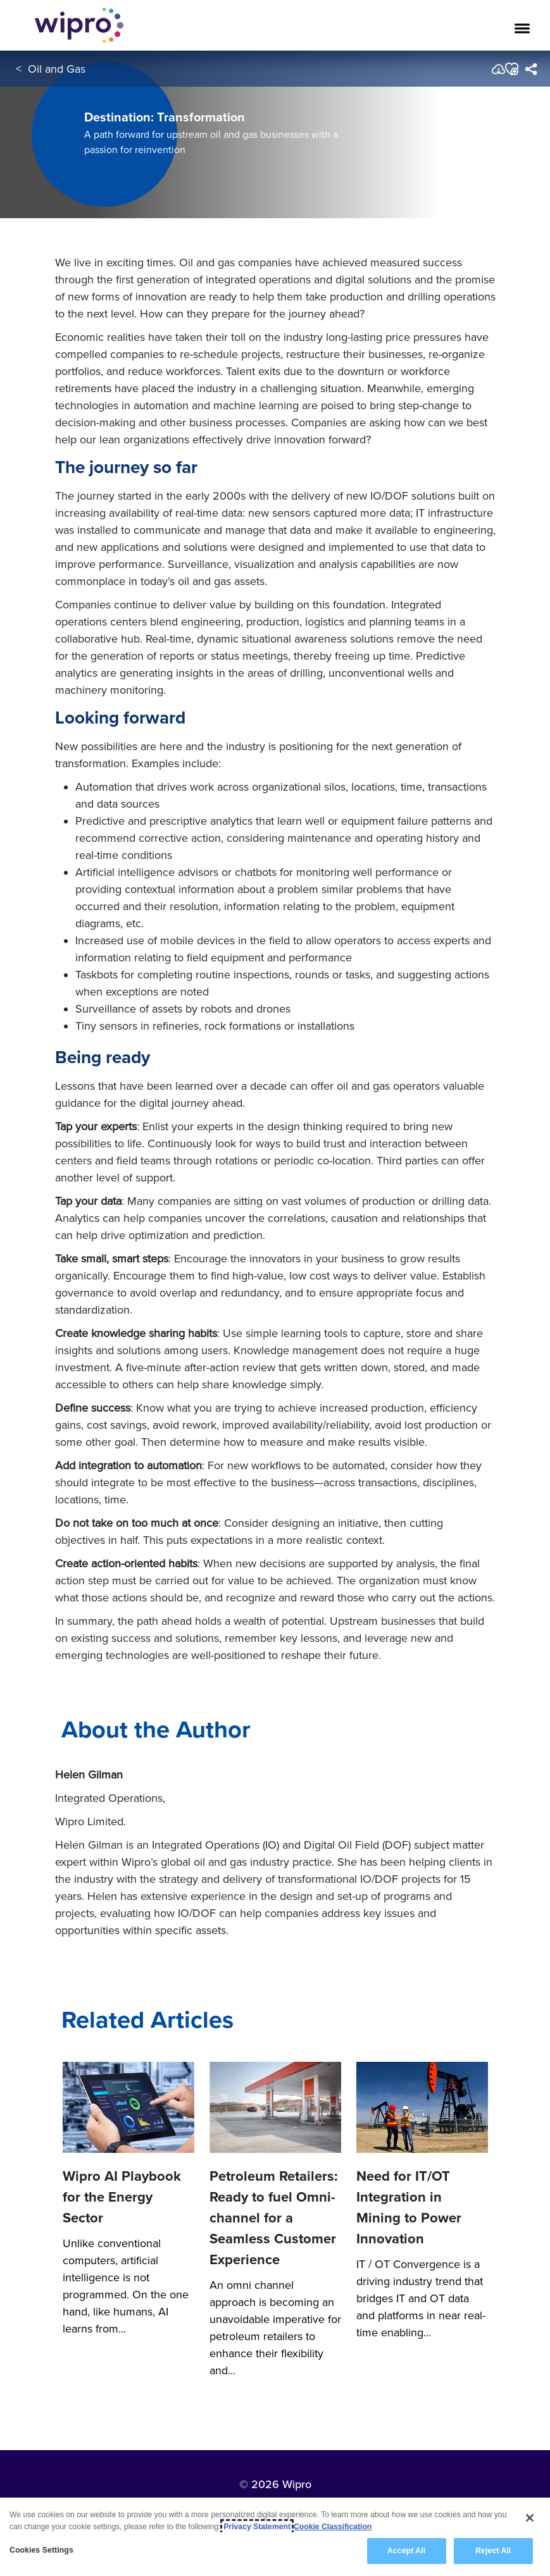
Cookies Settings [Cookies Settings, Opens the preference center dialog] (41, 2553)
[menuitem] (530, 68)
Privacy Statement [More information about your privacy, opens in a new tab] (257, 2529)
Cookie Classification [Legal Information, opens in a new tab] (333, 2529)
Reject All (493, 2553)
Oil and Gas (56, 69)
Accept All (406, 2553)
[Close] (530, 2520)
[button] (511, 68)
